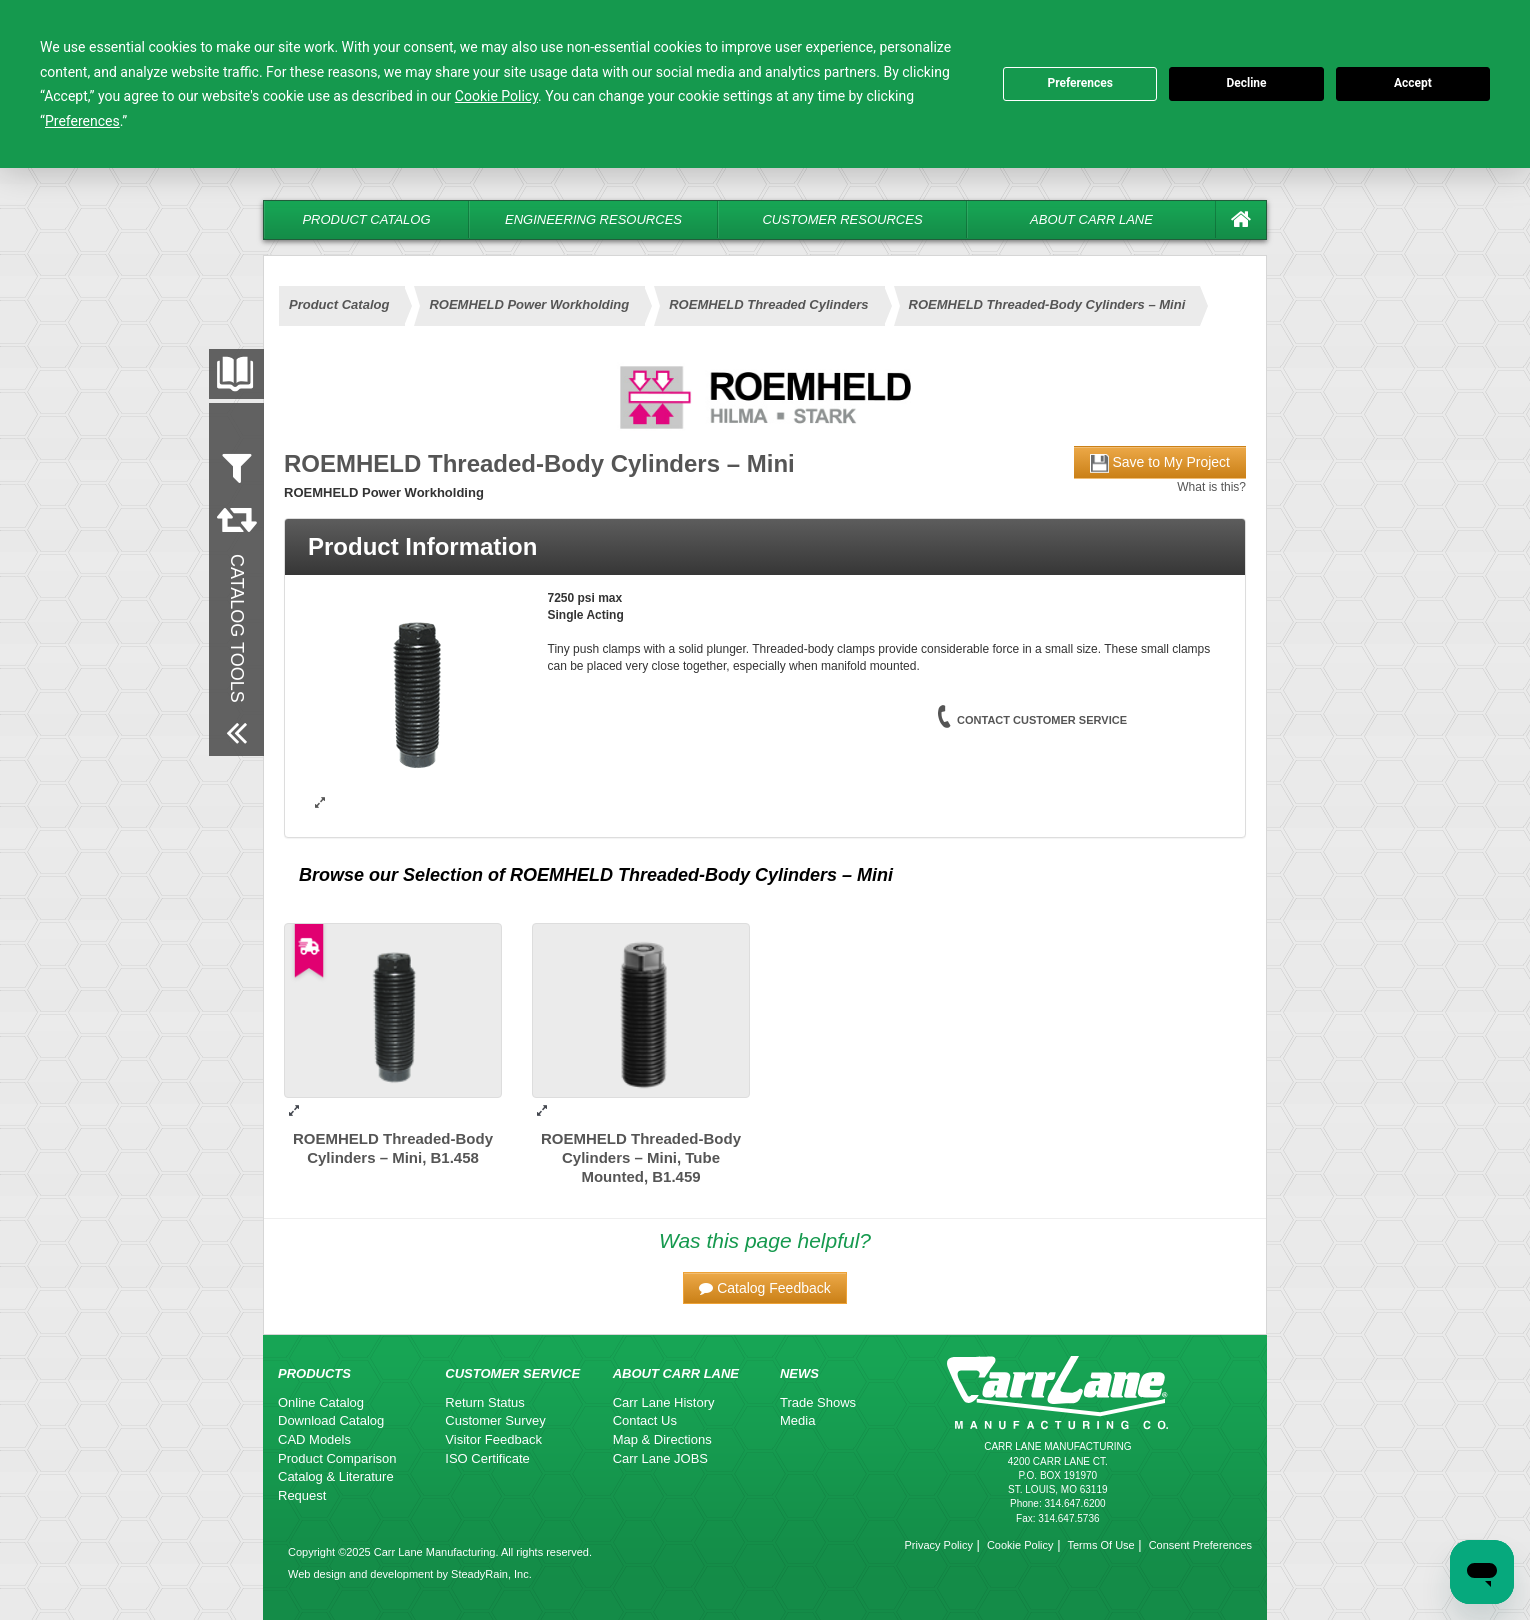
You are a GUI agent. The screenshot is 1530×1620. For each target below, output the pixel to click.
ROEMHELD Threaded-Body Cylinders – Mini (1047, 304)
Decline (1246, 83)
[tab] (765, 547)
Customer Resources (842, 219)
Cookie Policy (1020, 1545)
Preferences (1080, 83)
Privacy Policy (938, 1545)
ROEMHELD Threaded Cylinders (768, 304)
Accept (1413, 83)
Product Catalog (366, 219)
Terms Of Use (1100, 1545)
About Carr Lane (1091, 219)
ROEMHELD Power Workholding (529, 304)
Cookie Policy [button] (496, 96)
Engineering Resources (593, 219)
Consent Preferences (1200, 1545)
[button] (765, 1288)
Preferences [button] (82, 121)
